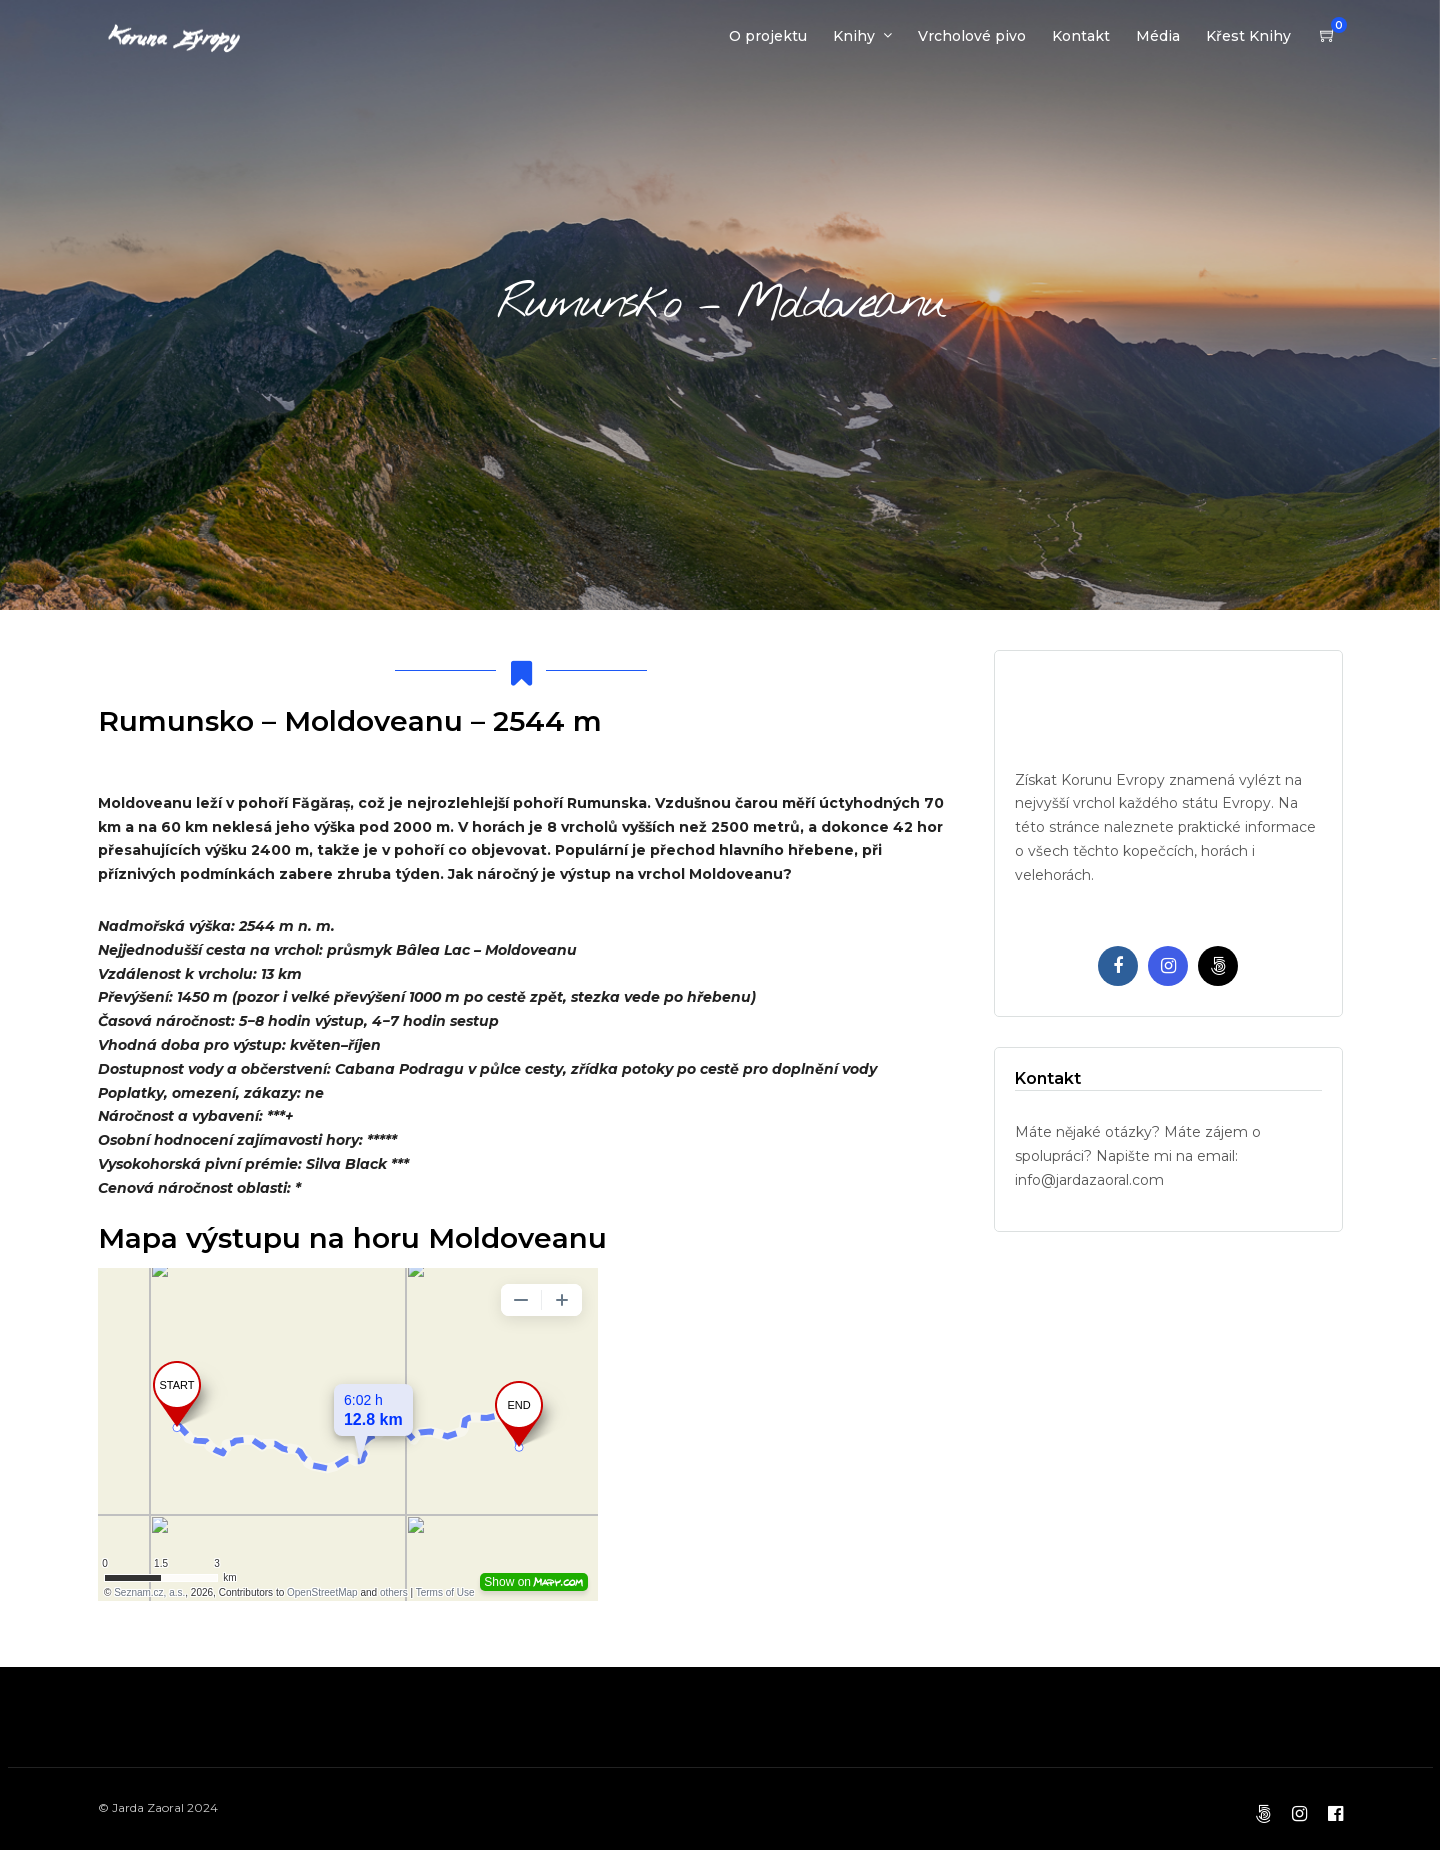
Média (1158, 36)
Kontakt (1081, 36)
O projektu (768, 36)
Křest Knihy (1248, 36)
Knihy (854, 36)
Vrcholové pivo (972, 36)
